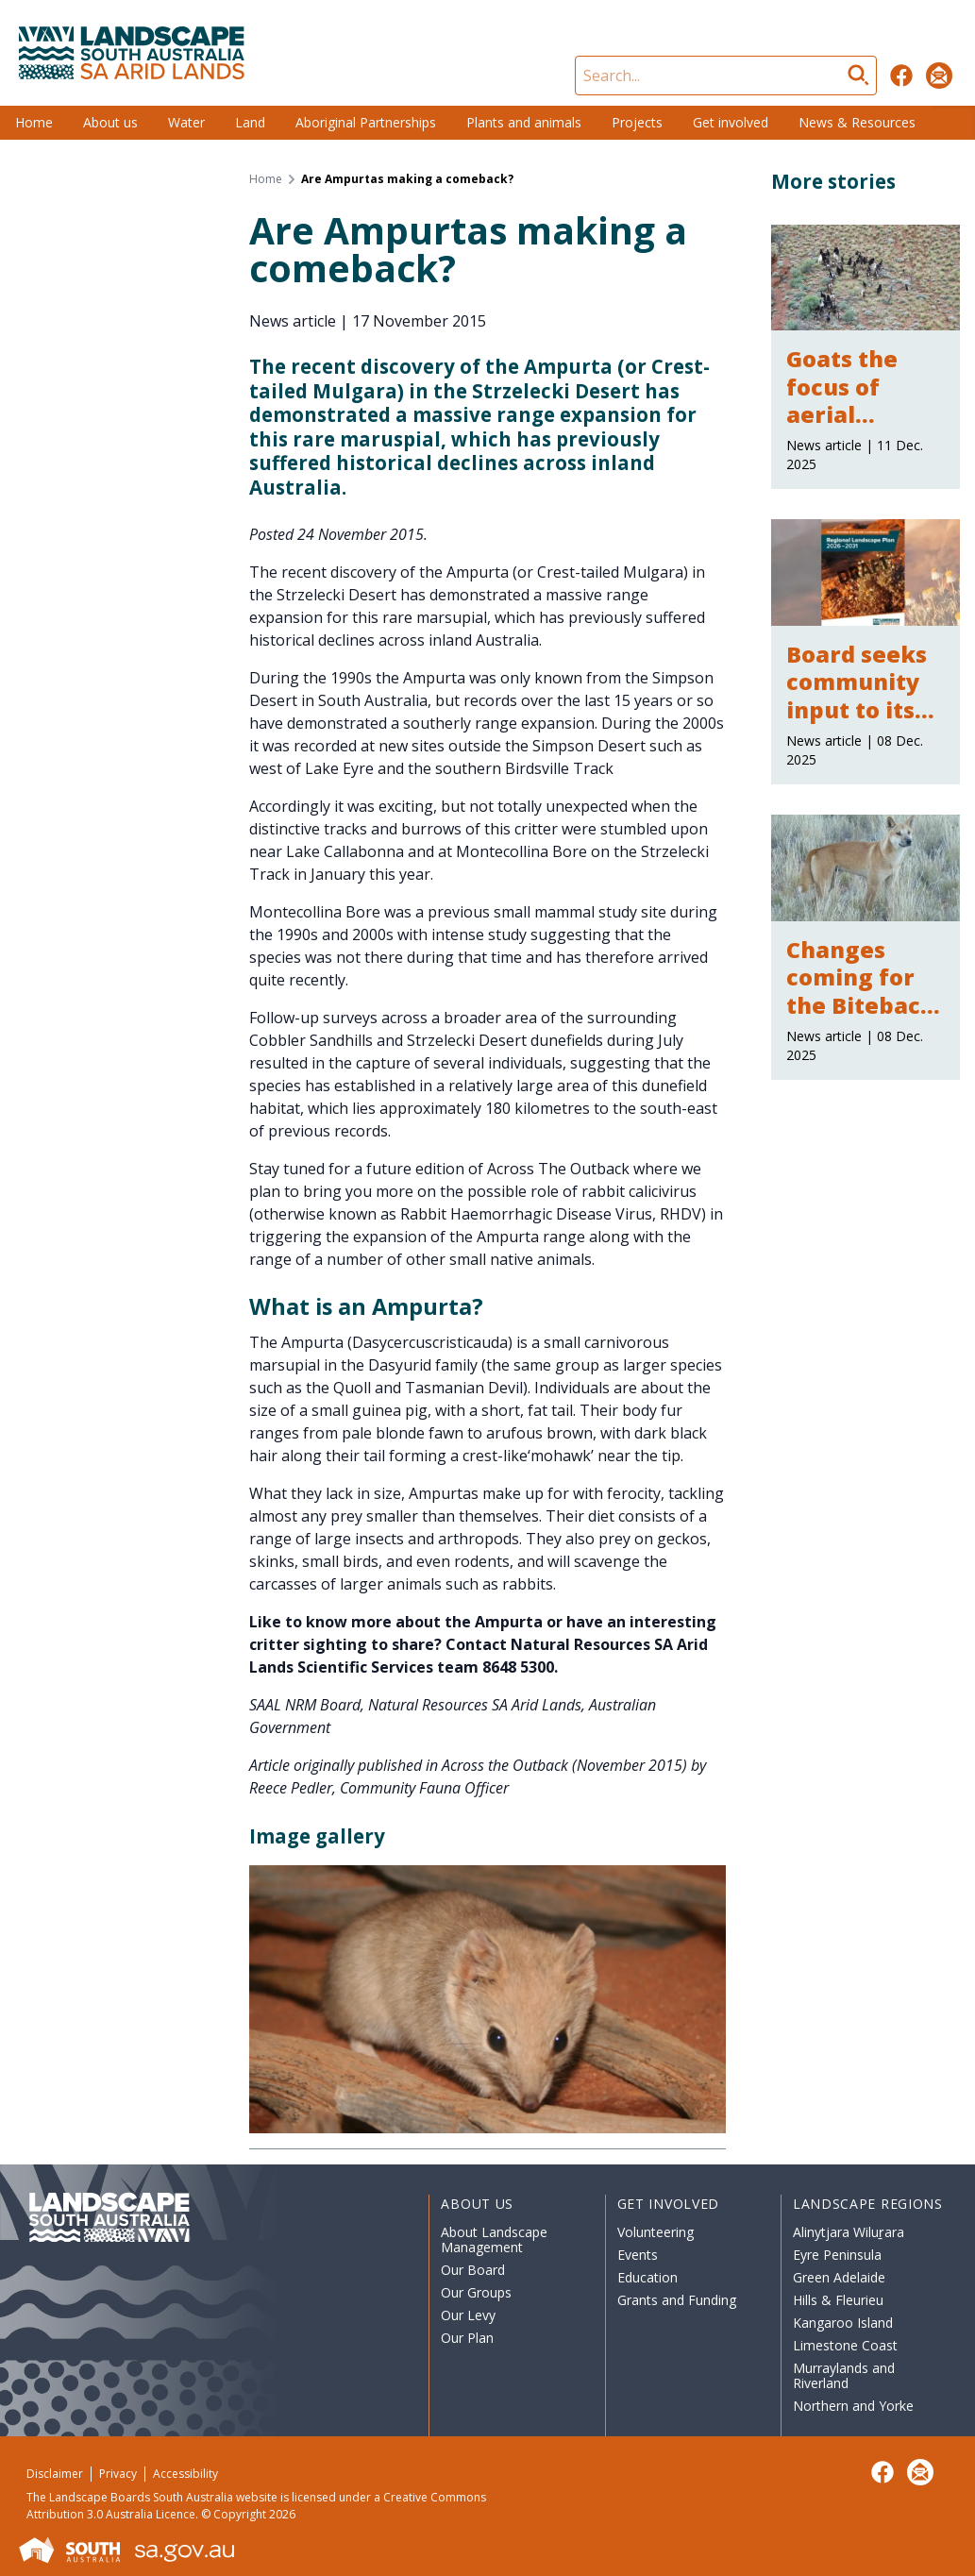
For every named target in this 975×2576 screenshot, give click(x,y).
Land (250, 122)
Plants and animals (523, 122)
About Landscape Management (494, 2239)
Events (637, 2255)
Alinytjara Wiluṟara (848, 2232)
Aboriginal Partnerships (365, 122)
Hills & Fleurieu (838, 2300)
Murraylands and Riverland (844, 2375)
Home (34, 122)
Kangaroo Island (843, 2323)
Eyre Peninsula (837, 2255)
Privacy (118, 2474)
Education (647, 2277)
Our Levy (468, 2315)
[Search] (726, 75)
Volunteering (655, 2232)
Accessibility (185, 2474)
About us (110, 122)
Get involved (730, 122)
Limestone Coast (845, 2345)
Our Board (473, 2270)
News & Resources (857, 122)
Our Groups (476, 2292)
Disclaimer (54, 2474)
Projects (637, 122)
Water (186, 122)
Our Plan (467, 2338)
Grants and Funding (676, 2300)
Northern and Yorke (853, 2406)
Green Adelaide (839, 2277)
